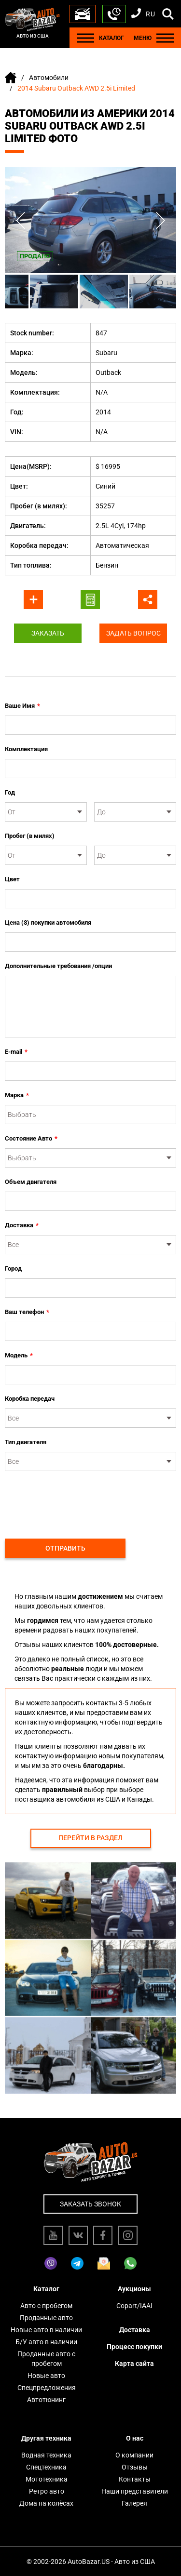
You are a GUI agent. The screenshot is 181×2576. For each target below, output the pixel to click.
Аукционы (134, 2289)
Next (160, 220)
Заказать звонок (90, 2204)
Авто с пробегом (46, 2306)
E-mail (16, 1052)
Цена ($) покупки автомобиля (48, 922)
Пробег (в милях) (30, 835)
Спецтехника (46, 2467)
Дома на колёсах (46, 2503)
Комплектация (26, 749)
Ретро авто (46, 2491)
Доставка (22, 1225)
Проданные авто (46, 2318)
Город (13, 1268)
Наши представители (134, 2491)
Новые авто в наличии (46, 2330)
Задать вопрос (133, 633)
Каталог (46, 2289)
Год (10, 792)
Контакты (135, 2479)
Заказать (47, 633)
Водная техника (46, 2455)
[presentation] (78, 1499)
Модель (19, 1355)
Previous (20, 220)
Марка (17, 1095)
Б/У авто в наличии (46, 2342)
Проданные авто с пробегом (46, 2358)
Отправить (65, 1548)
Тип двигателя (25, 1442)
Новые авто (46, 2375)
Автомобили (49, 77)
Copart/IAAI (134, 2306)
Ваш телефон (27, 1312)
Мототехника (47, 2479)
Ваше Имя (22, 706)
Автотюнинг (46, 2399)
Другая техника (46, 2438)
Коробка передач (30, 1398)
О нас (134, 2438)
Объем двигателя (30, 1181)
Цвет (12, 879)
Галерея (134, 2503)
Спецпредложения (46, 2387)
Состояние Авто (31, 1138)
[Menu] (85, 37)
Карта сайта (134, 2363)
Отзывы (135, 2467)
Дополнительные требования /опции (58, 965)
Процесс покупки (134, 2346)
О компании (134, 2455)
